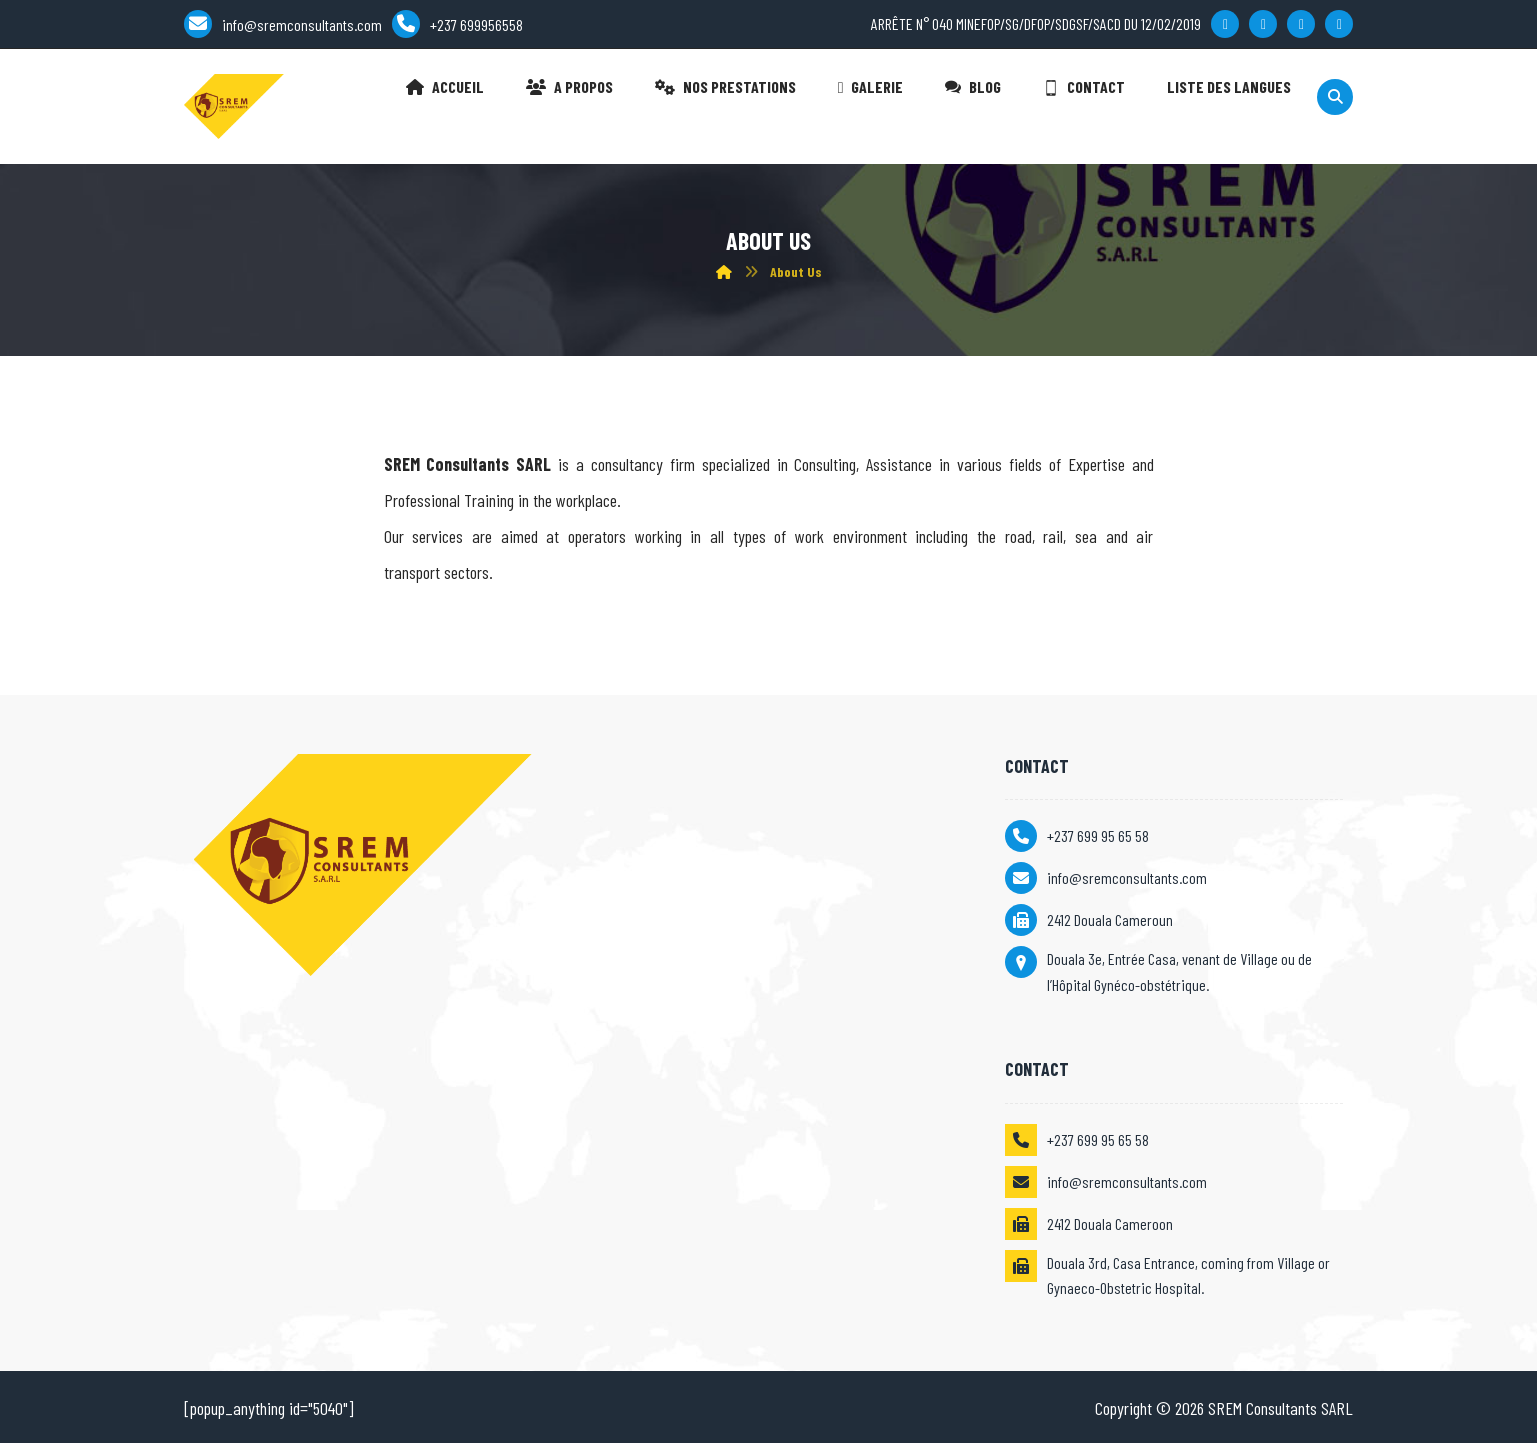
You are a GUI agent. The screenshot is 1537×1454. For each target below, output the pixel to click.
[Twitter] (1263, 27)
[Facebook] (1225, 27)
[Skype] (1339, 27)
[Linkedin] (1301, 27)
